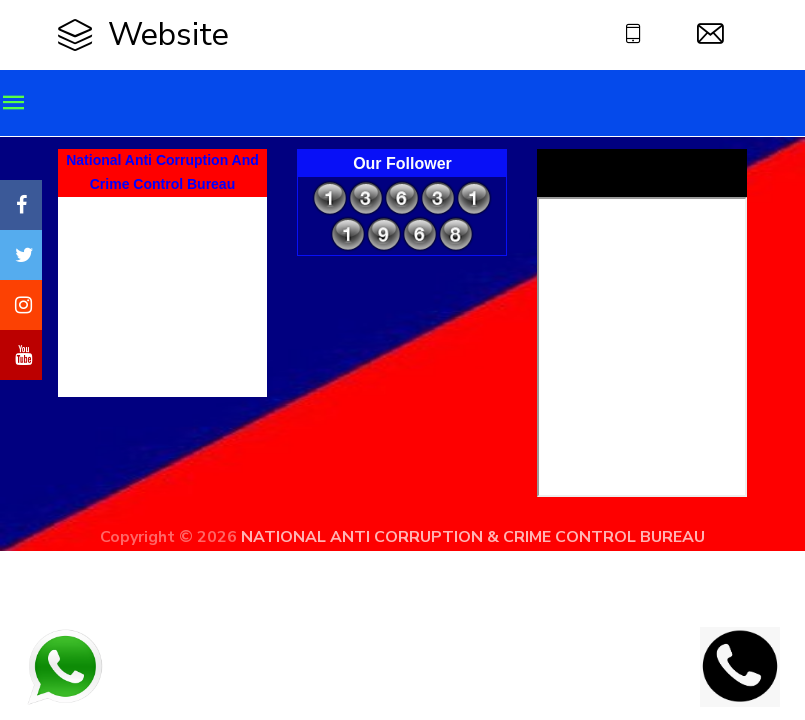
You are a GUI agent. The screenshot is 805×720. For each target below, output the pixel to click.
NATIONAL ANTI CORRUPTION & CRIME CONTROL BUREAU (473, 537)
